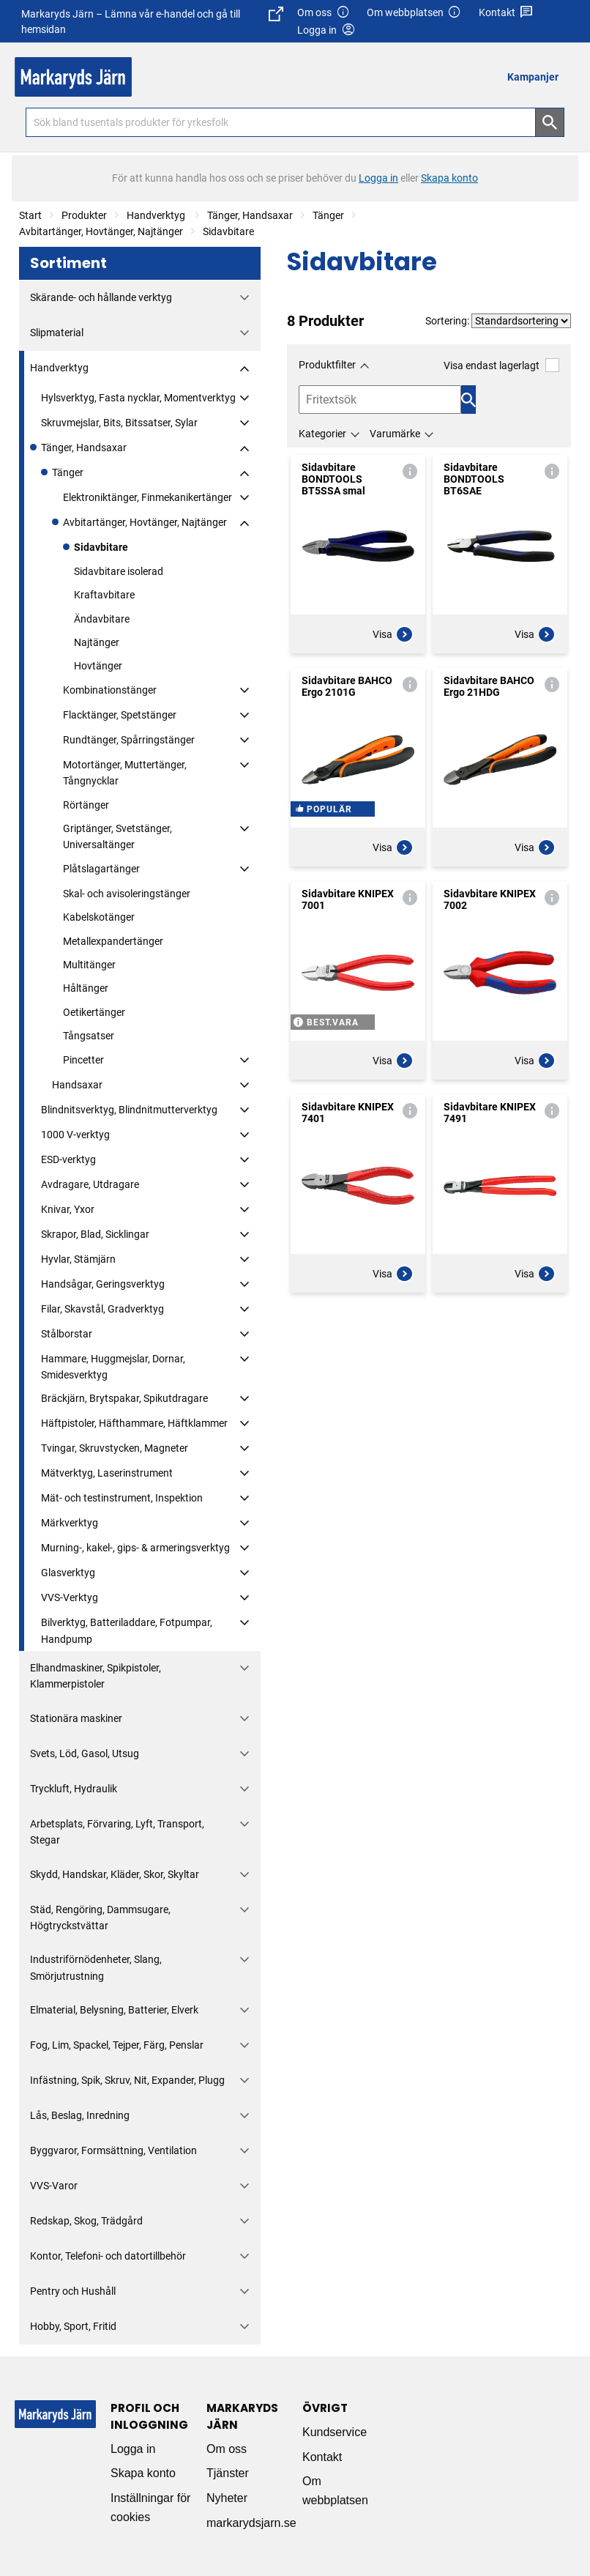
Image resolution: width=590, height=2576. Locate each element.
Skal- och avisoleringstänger (126, 893)
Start (30, 215)
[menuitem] (537, 76)
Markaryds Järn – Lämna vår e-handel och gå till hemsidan (152, 21)
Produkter (84, 215)
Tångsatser (88, 1036)
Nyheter (226, 2498)
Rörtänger (86, 805)
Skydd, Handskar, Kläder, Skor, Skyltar (114, 1874)
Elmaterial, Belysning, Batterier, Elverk (114, 2010)
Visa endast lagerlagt (501, 365)
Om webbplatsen (414, 13)
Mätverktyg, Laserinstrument (107, 1473)
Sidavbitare (228, 231)
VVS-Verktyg (69, 1597)
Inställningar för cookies (150, 2507)
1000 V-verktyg (75, 1134)
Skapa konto (143, 2473)
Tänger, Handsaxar (250, 215)
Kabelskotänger (99, 917)
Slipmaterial (56, 332)
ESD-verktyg (68, 1159)
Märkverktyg (69, 1523)
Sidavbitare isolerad (118, 571)
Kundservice (334, 2432)
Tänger (328, 215)
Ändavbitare (102, 619)
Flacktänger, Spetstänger (119, 715)
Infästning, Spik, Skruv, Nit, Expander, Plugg (127, 2080)
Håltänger (85, 988)
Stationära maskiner (76, 1718)
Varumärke (395, 433)
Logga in (133, 2449)
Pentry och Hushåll (73, 2291)
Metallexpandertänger (113, 941)
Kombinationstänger (110, 690)
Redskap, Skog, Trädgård (86, 2221)
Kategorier (322, 433)
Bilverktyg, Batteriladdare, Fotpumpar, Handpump (126, 1630)
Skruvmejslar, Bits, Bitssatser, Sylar (119, 422)
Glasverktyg (68, 1572)
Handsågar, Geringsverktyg (103, 1284)
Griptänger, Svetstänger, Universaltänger (117, 836)
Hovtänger (98, 666)
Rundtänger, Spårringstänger (129, 740)
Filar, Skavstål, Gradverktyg (102, 1309)
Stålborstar (66, 1334)
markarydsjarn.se (251, 2523)
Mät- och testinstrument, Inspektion (122, 1498)
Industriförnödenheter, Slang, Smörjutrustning (96, 1967)
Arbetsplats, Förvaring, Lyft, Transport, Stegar (117, 1832)
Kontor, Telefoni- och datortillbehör (108, 2256)
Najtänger (96, 642)
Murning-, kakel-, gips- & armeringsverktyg (135, 1548)
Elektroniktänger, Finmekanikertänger (147, 497)
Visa (393, 634)
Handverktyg (157, 215)
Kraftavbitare (104, 595)
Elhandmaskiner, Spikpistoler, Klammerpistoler (95, 1676)
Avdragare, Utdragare (90, 1184)
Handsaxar (77, 1085)
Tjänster (227, 2473)
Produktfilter (327, 365)
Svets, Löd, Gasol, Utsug (84, 1753)
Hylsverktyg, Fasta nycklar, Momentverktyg (138, 398)
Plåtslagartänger (101, 869)
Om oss (323, 13)
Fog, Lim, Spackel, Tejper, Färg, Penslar (116, 2045)
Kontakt (506, 13)
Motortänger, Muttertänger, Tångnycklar (125, 773)
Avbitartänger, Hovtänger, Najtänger (101, 231)
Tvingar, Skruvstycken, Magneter (114, 1448)
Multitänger (89, 964)
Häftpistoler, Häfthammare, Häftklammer (134, 1423)
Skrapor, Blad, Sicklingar (95, 1234)
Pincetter (83, 1060)
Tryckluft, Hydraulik (73, 1788)
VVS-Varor (54, 2185)
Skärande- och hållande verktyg (101, 297)
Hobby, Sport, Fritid (73, 2326)
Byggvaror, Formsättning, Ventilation (113, 2150)
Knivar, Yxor (67, 1209)
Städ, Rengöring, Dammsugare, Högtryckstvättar (100, 1917)
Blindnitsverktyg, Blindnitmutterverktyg (129, 1110)
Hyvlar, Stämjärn (78, 1259)
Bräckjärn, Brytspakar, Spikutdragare (124, 1398)
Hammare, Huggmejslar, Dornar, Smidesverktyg (113, 1367)
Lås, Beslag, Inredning (80, 2115)
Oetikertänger (94, 1012)
